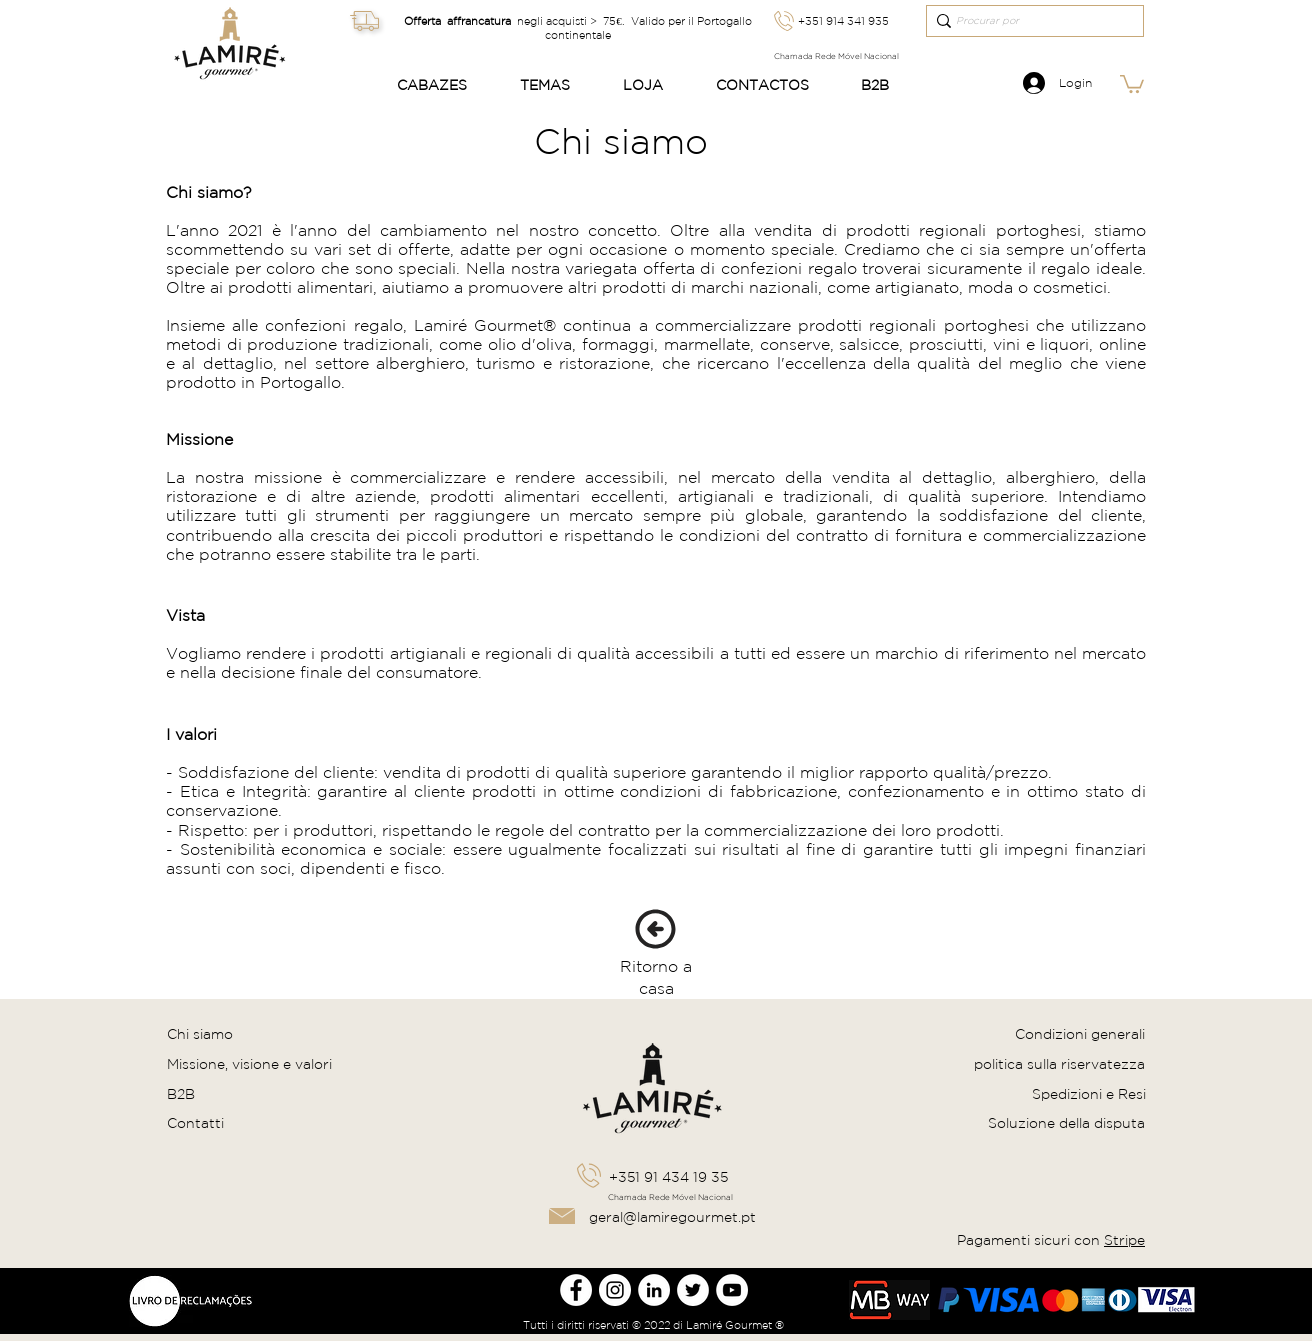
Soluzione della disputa (1066, 1123)
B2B (181, 1094)
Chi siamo (200, 1034)
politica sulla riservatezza (1059, 1064)
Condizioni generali (1080, 1034)
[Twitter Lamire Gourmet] (693, 1290)
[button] (443, 85)
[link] (1132, 83)
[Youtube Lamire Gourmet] (732, 1290)
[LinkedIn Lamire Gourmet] (654, 1290)
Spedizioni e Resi (1089, 1094)
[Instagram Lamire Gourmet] (615, 1290)
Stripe (1124, 1240)
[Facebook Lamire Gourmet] (576, 1290)
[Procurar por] (1028, 21)
